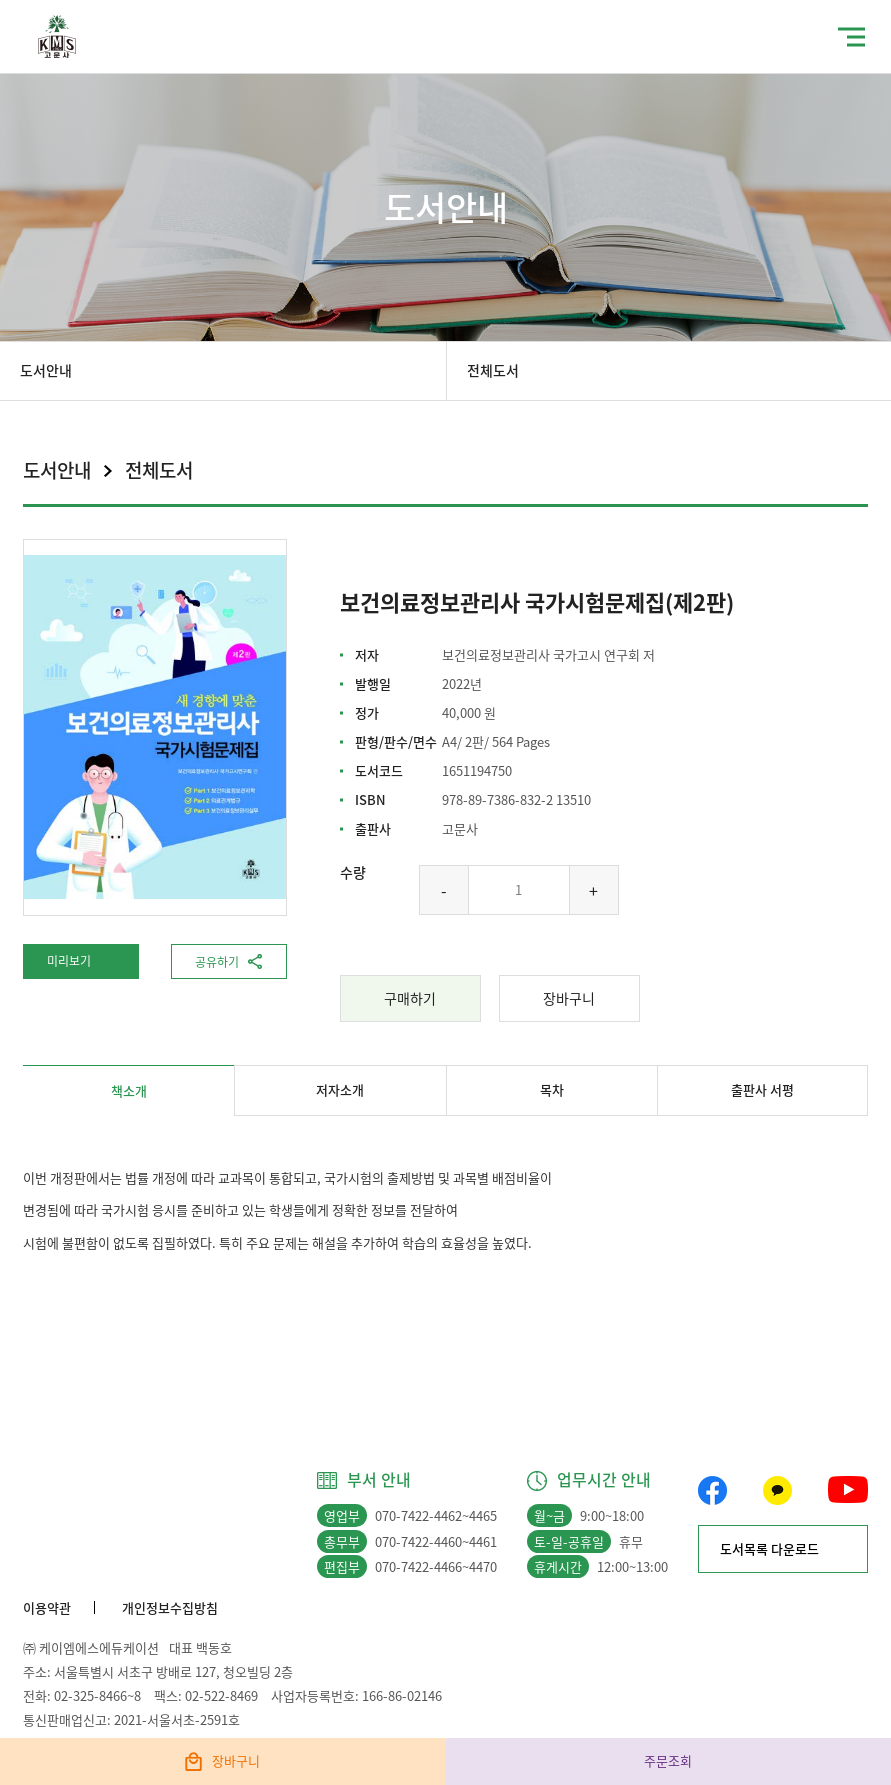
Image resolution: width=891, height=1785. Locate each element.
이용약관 (47, 1607)
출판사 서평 (762, 1089)
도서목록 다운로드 (769, 1548)
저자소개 (340, 1089)
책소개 (129, 1090)
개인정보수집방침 (170, 1607)
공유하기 (217, 962)
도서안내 (46, 370)
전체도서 (493, 370)
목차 (552, 1089)
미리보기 (69, 961)
